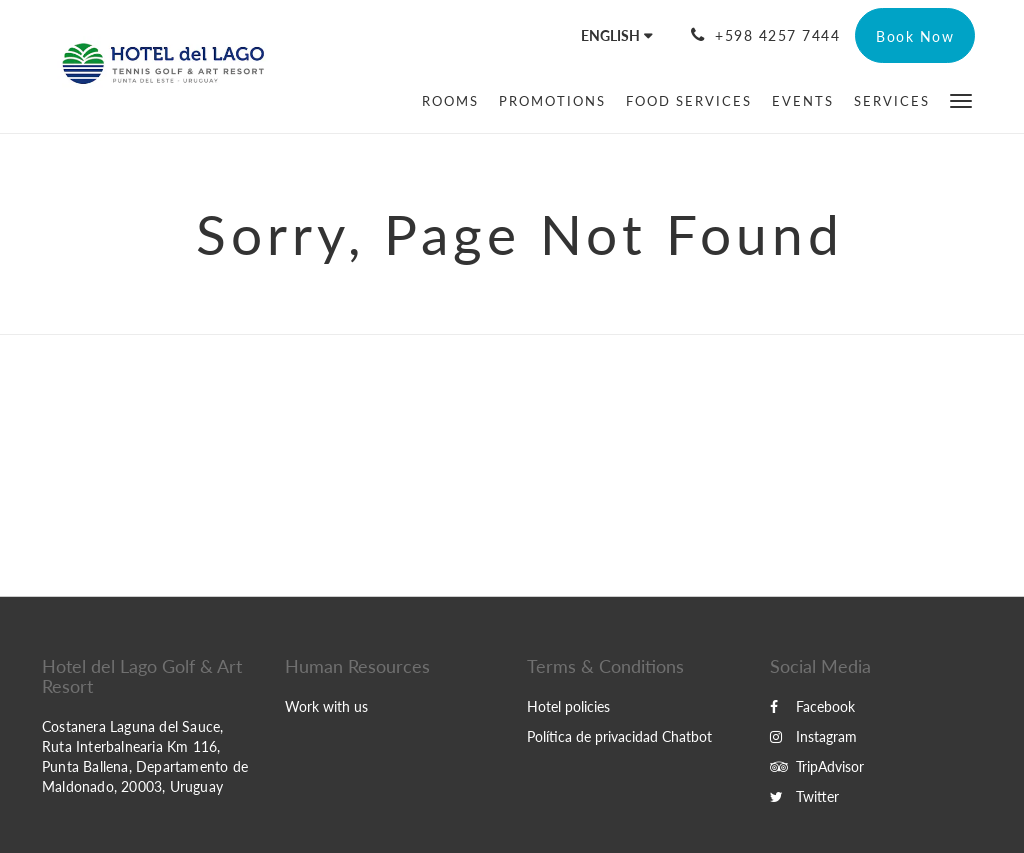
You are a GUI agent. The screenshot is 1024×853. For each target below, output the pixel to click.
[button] (961, 99)
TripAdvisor (817, 766)
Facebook (812, 706)
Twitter (804, 796)
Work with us (326, 706)
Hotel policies (568, 706)
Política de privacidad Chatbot (619, 736)
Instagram (813, 736)
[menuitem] (450, 101)
